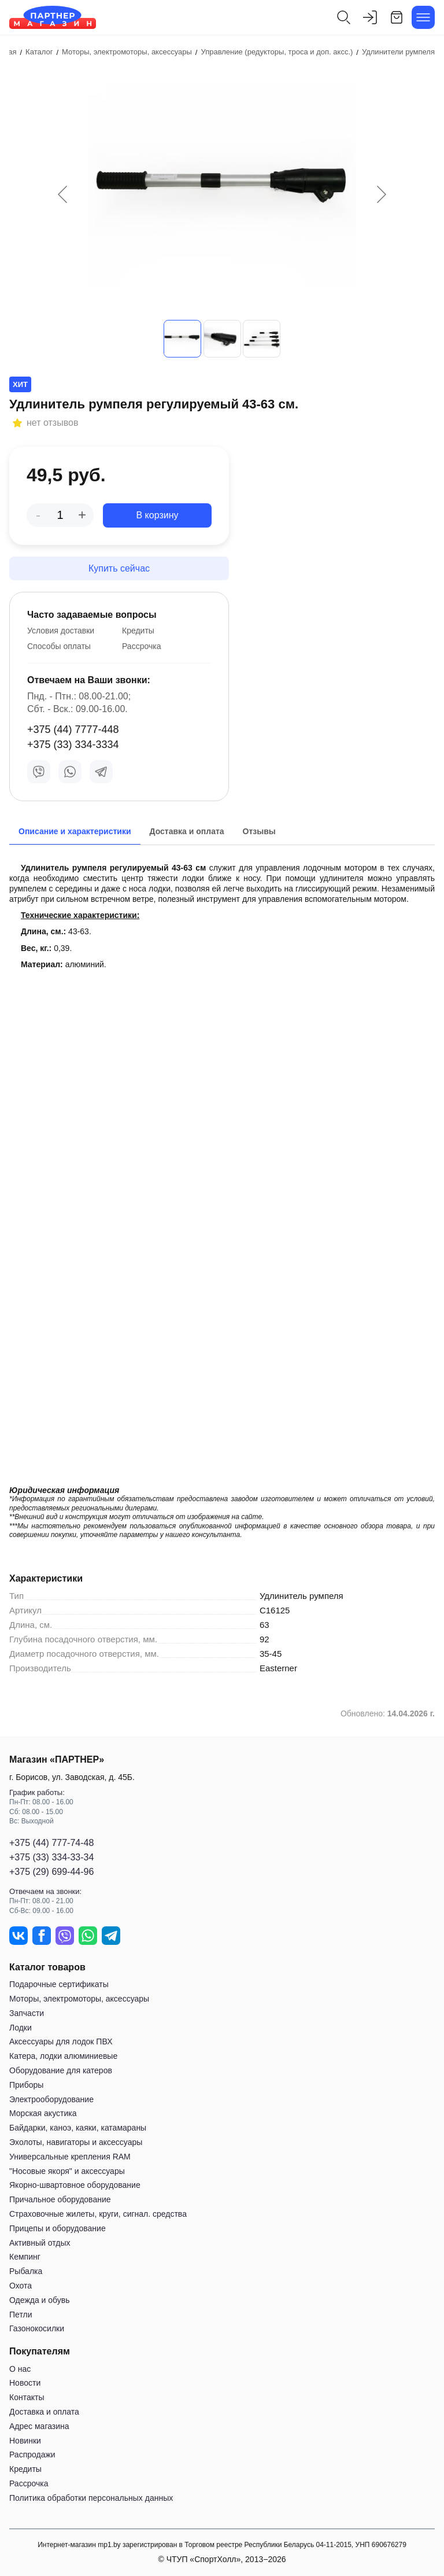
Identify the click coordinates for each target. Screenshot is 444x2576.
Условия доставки (60, 630)
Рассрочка (141, 646)
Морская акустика (42, 2113)
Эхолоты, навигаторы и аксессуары (75, 2142)
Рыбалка (25, 2271)
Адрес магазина (39, 2426)
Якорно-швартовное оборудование (74, 2185)
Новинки (25, 2440)
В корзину (157, 515)
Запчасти (26, 2013)
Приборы (26, 2084)
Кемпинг (24, 2256)
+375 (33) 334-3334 (73, 744)
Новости (24, 2382)
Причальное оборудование (60, 2199)
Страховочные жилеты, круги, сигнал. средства (98, 2213)
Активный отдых (39, 2242)
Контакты (26, 2397)
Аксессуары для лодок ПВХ (60, 2041)
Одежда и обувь (39, 2300)
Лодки (20, 2027)
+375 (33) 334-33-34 (51, 1857)
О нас (20, 2369)
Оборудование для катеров (60, 2070)
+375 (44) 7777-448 (73, 729)
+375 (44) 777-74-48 (51, 1843)
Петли (20, 2314)
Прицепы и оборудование (57, 2228)
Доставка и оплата (44, 2411)
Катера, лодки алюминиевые (63, 2056)
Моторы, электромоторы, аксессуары (79, 1998)
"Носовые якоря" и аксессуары (67, 2171)
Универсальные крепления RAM (70, 2156)
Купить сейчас (119, 568)
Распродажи (32, 2454)
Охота (20, 2285)
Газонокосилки (36, 2328)
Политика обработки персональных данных (91, 2498)
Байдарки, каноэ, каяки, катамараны (77, 2127)
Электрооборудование (51, 2099)
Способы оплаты (59, 646)
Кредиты (138, 630)
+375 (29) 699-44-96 (51, 1872)
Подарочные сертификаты (59, 1984)
